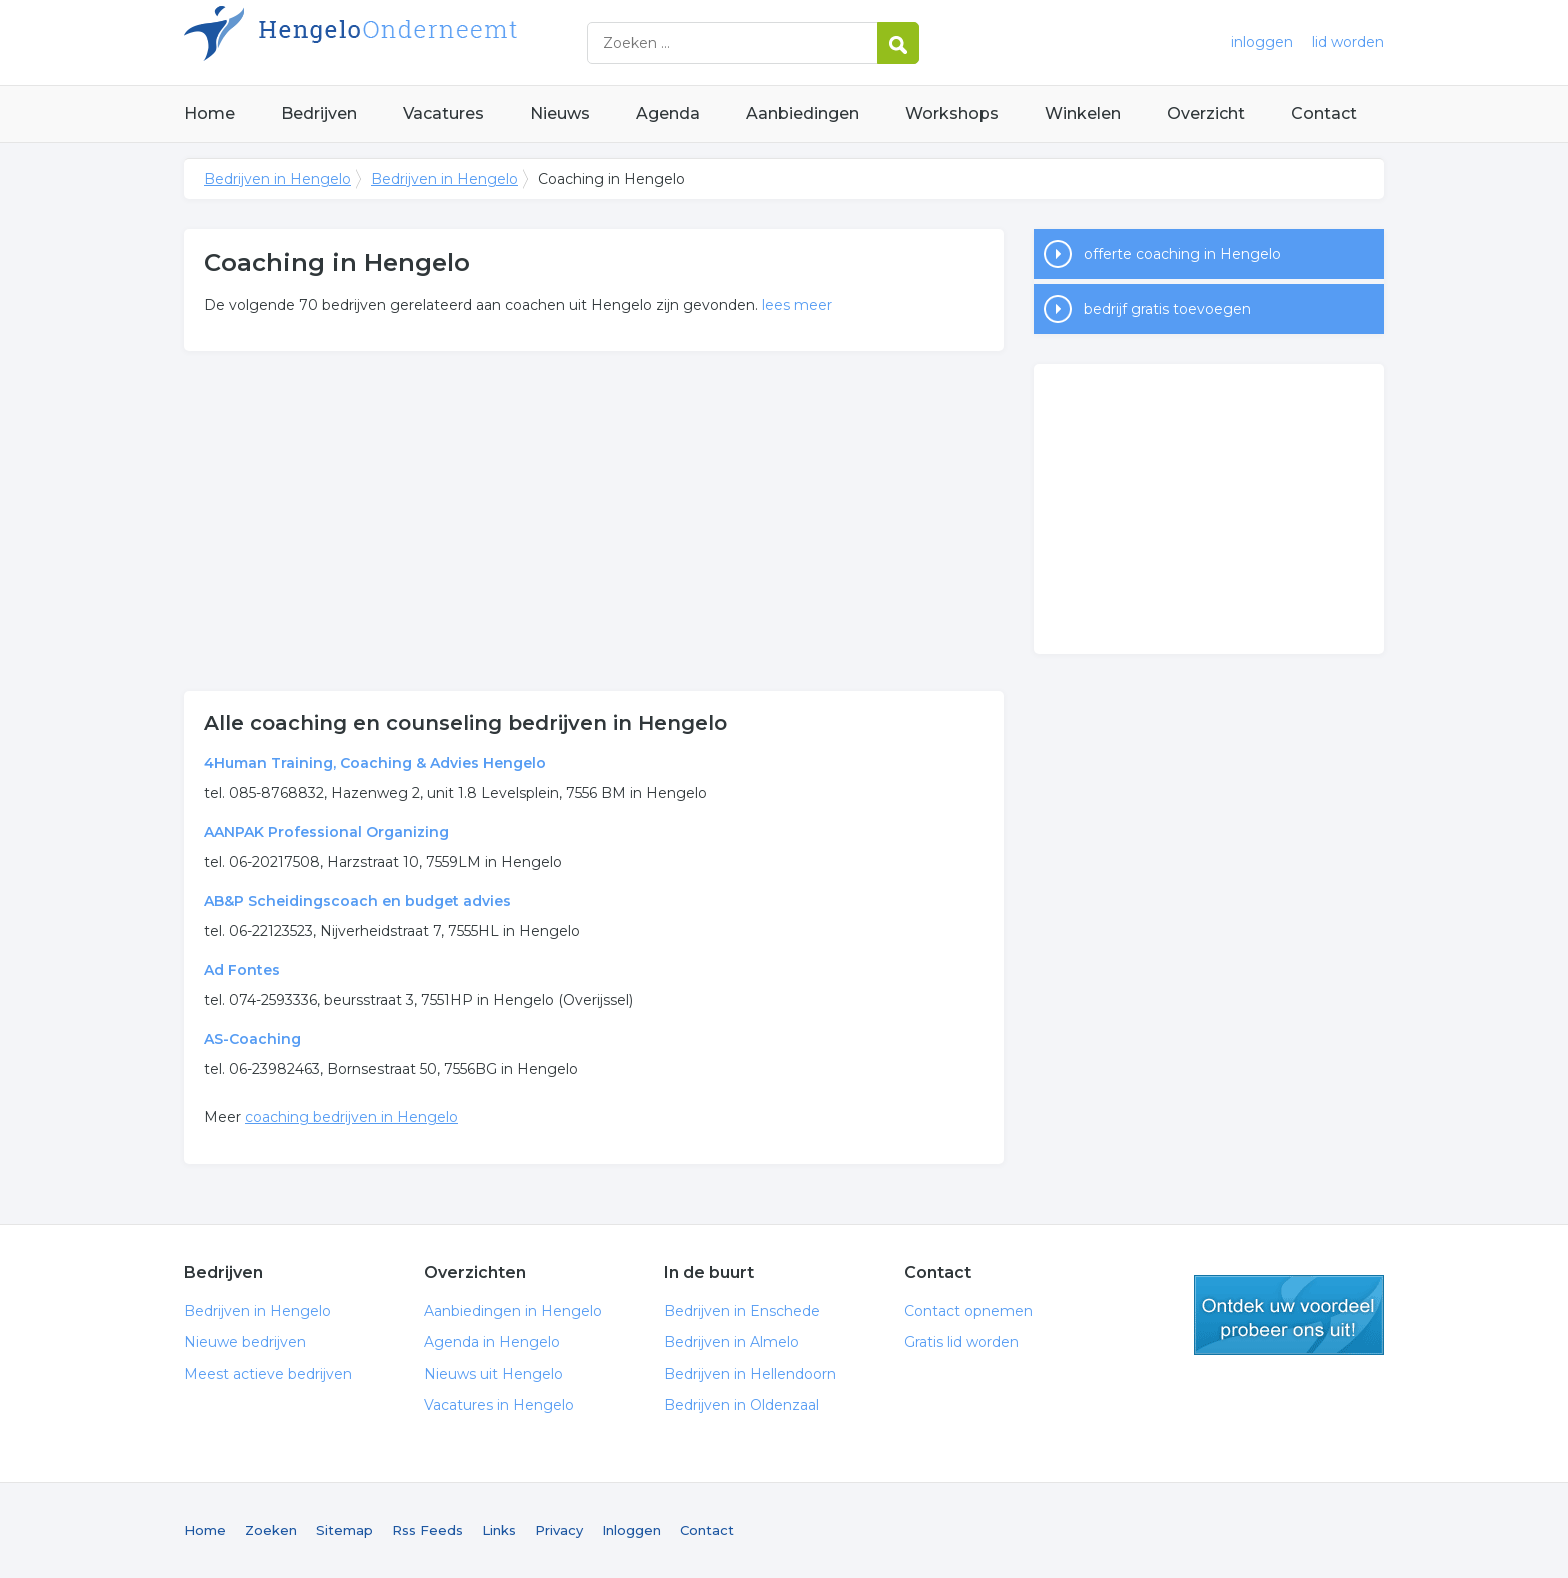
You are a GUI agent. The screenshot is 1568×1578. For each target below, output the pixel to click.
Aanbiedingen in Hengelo (513, 1311)
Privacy (559, 1530)
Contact (1324, 113)
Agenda (668, 113)
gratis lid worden (1289, 1315)
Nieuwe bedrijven (245, 1342)
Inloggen (631, 1530)
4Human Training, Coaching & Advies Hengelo (375, 763)
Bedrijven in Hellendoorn (750, 1374)
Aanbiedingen (802, 113)
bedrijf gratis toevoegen (1167, 309)
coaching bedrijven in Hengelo (351, 1117)
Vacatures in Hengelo (499, 1405)
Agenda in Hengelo (492, 1342)
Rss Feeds (427, 1530)
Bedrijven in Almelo (731, 1342)
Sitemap (344, 1530)
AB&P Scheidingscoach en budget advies (357, 901)
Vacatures (443, 113)
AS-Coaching (252, 1039)
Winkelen (1083, 113)
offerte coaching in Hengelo (1182, 254)
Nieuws (560, 113)
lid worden (1348, 42)
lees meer (797, 305)
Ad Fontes (242, 970)
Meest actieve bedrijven (268, 1374)
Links (499, 1530)
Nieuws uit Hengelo (493, 1374)
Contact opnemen (968, 1311)
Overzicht (1206, 113)
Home (209, 113)
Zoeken (271, 1530)
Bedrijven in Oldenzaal (741, 1405)
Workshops (952, 113)
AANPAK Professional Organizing (326, 832)
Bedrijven (319, 113)
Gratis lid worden (961, 1342)
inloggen (1262, 42)
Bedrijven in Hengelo (434, 42)
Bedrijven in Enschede (742, 1311)
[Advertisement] (594, 521)
